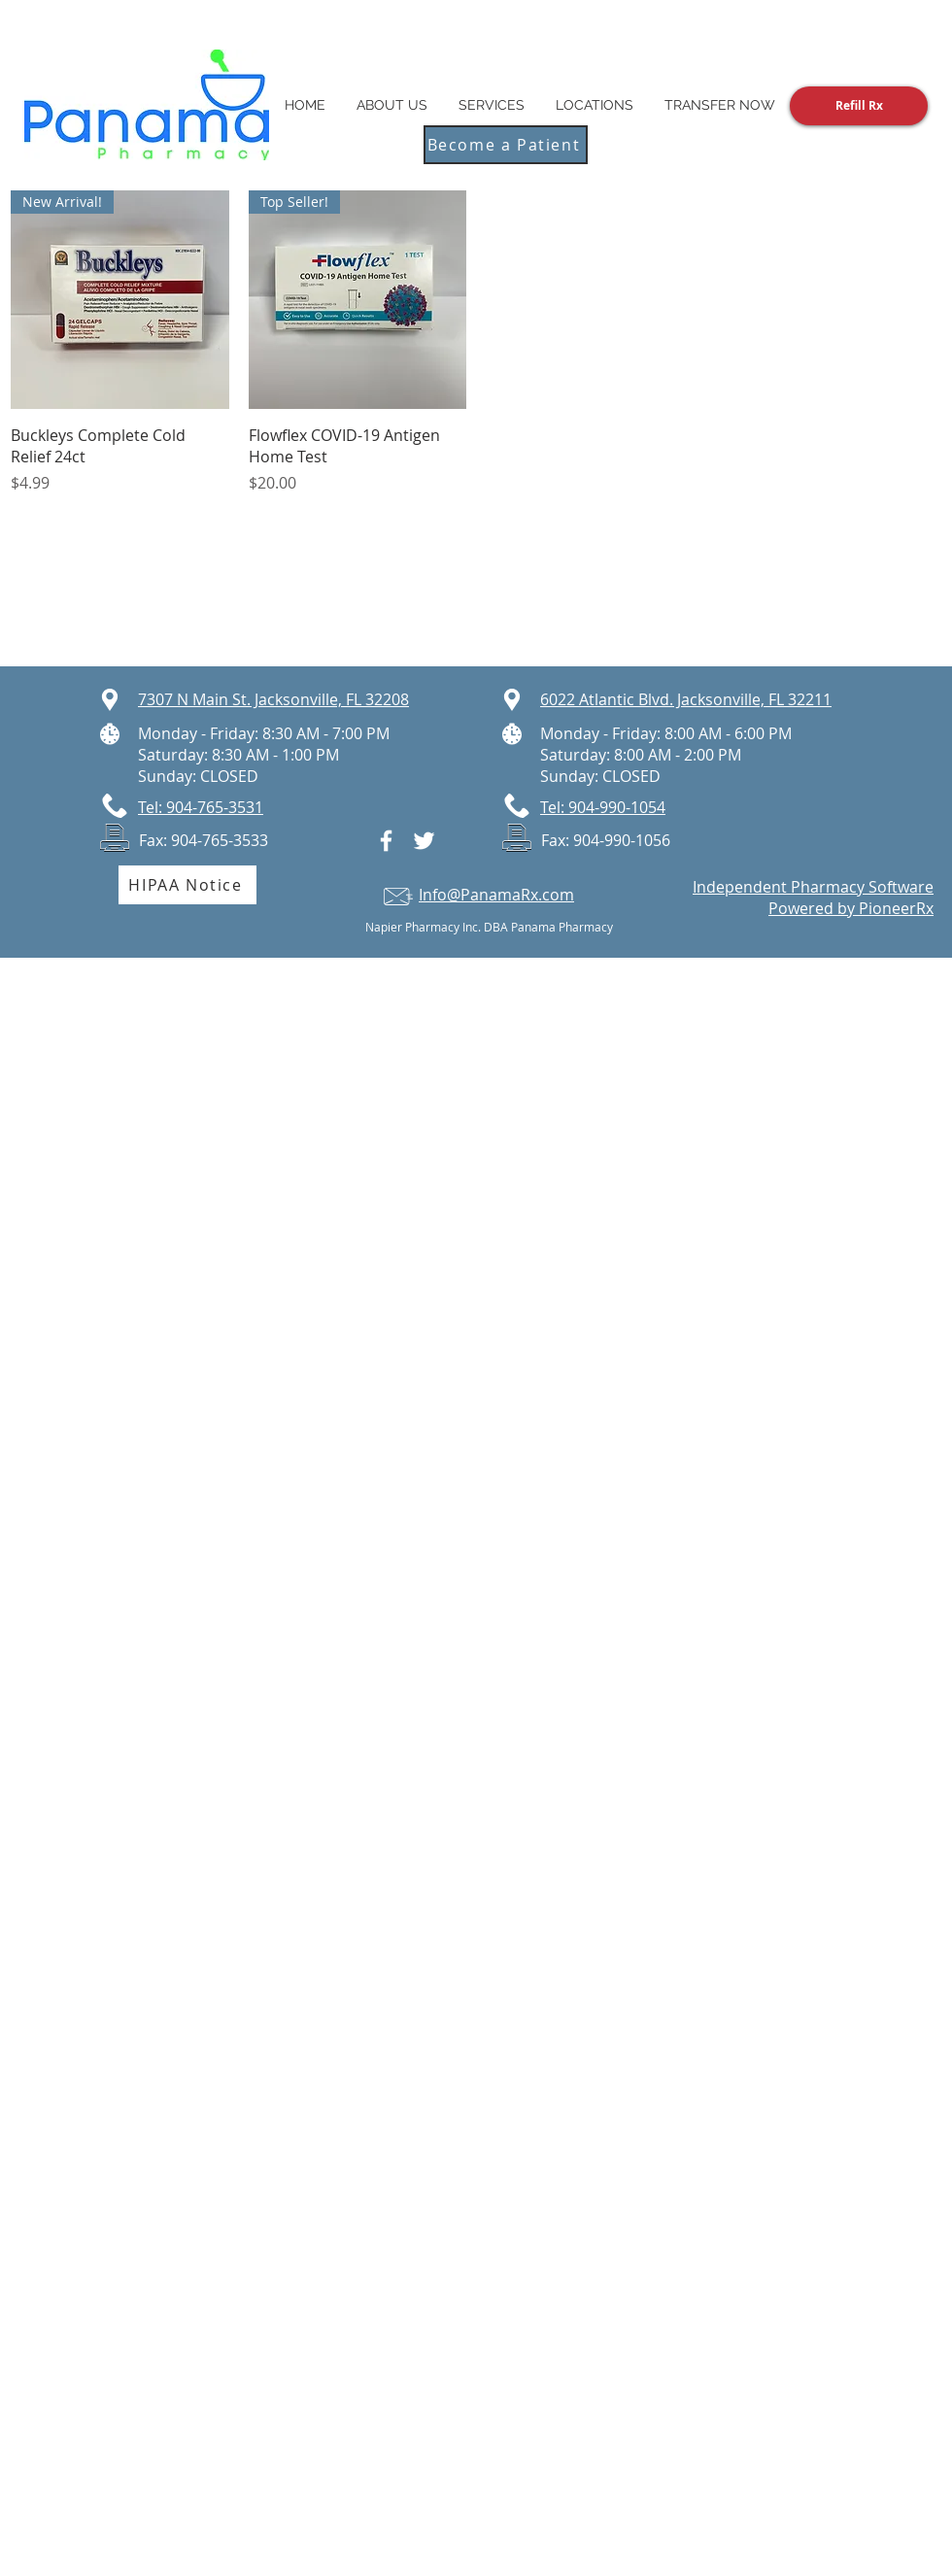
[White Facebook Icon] (386, 841)
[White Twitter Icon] (424, 841)
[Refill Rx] (859, 105)
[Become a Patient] (506, 144)
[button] (594, 105)
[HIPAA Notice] (187, 884)
